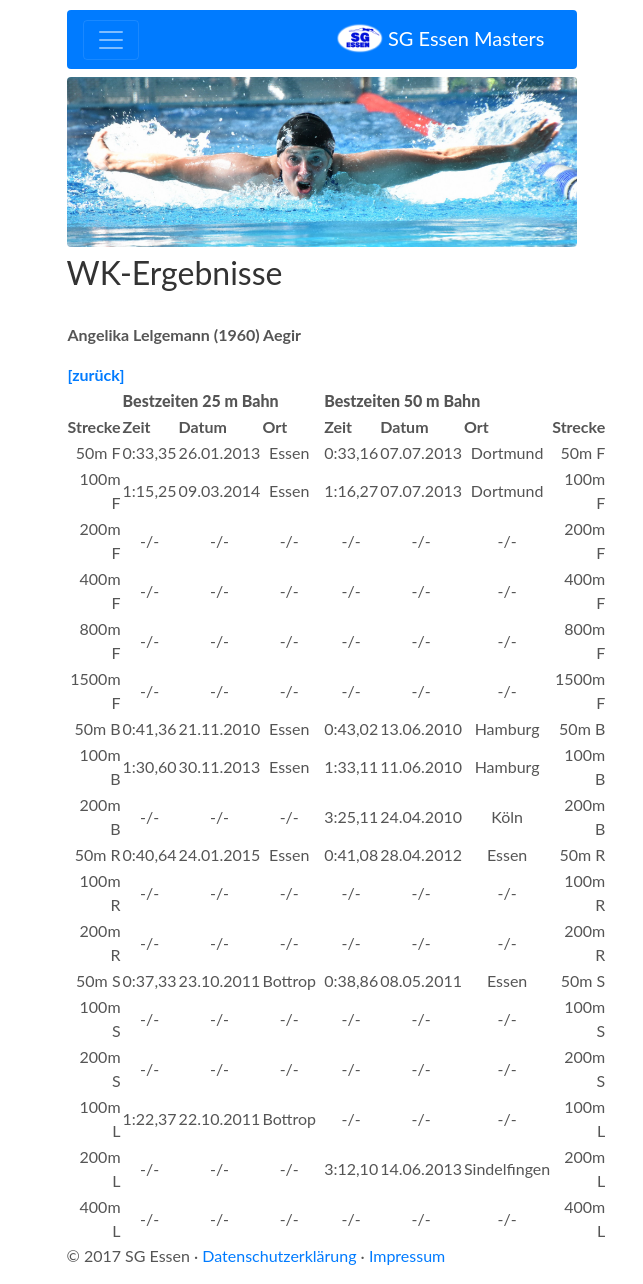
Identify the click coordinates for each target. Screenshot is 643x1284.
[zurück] (96, 374)
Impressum (407, 1255)
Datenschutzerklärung (279, 1255)
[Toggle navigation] (111, 40)
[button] (105, 162)
